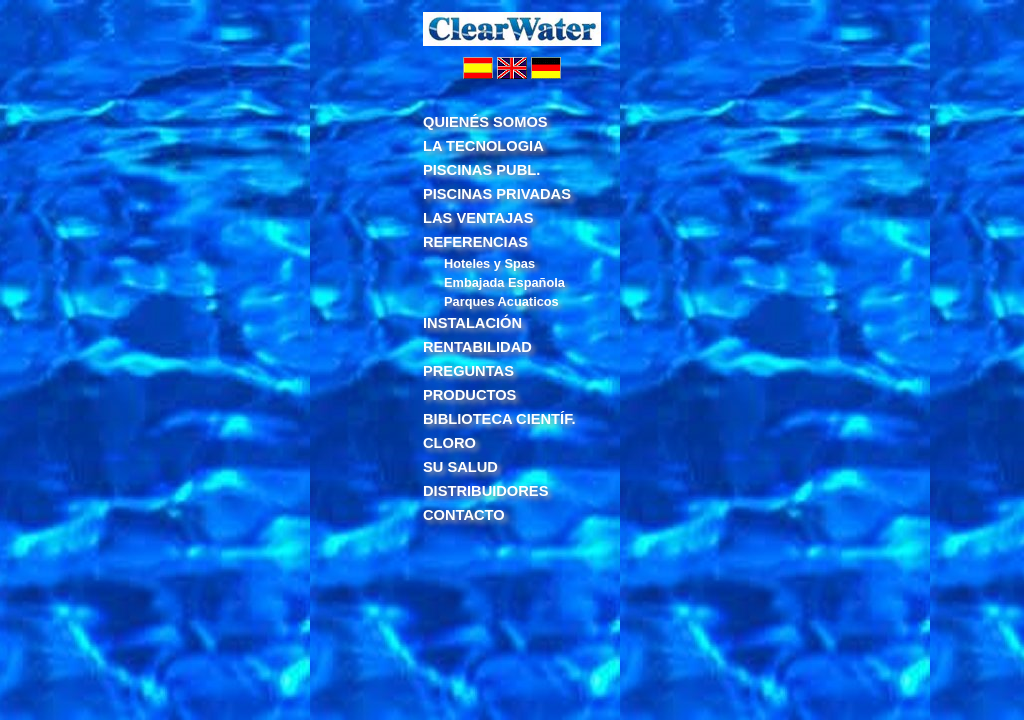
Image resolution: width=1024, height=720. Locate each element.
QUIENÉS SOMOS (485, 122)
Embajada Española (504, 282)
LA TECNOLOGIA (483, 146)
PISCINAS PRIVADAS (497, 194)
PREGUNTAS (468, 371)
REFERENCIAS (475, 242)
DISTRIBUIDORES (485, 491)
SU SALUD (460, 467)
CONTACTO (464, 515)
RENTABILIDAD (477, 347)
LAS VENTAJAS (478, 218)
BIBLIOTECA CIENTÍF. (499, 419)
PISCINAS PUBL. (481, 170)
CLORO (449, 443)
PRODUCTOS (469, 395)
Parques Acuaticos (501, 301)
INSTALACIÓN (472, 323)
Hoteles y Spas (489, 263)
